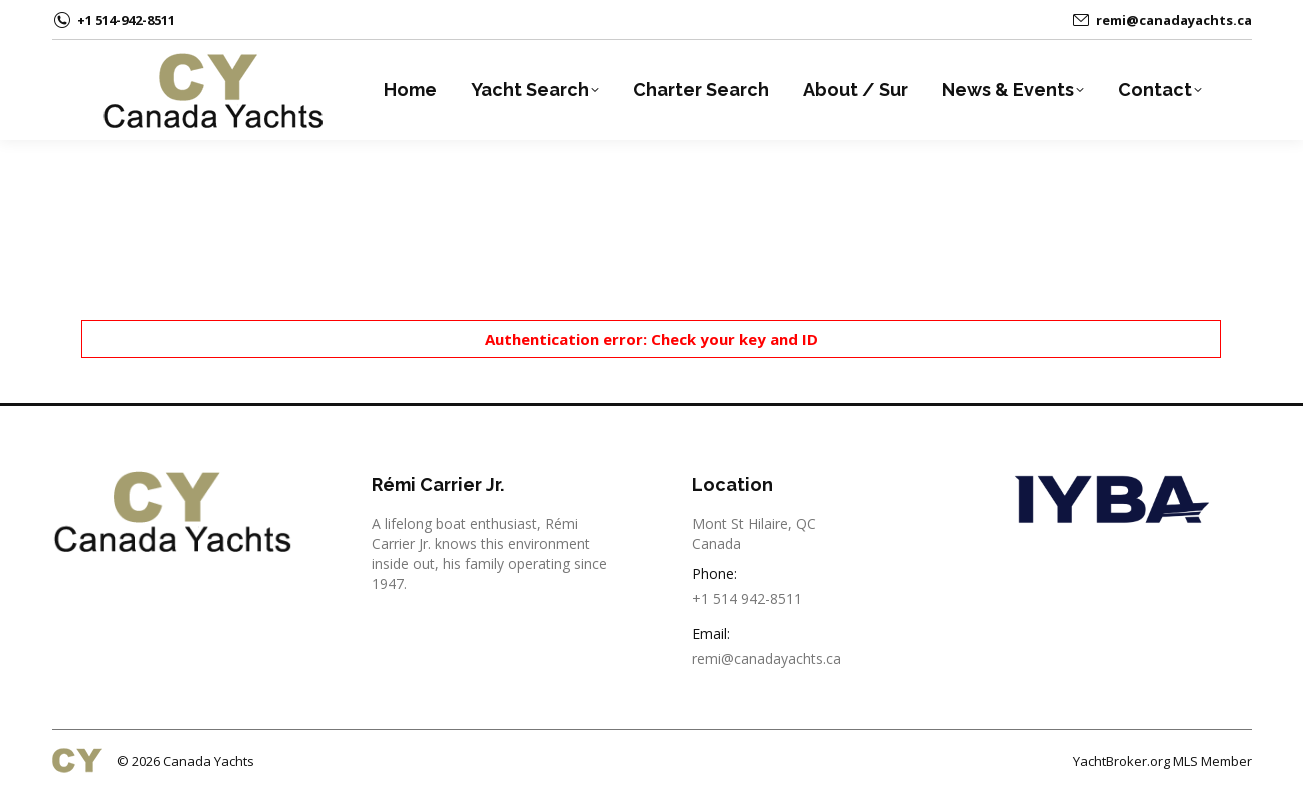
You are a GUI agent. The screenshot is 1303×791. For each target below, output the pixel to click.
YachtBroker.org (1121, 761)
